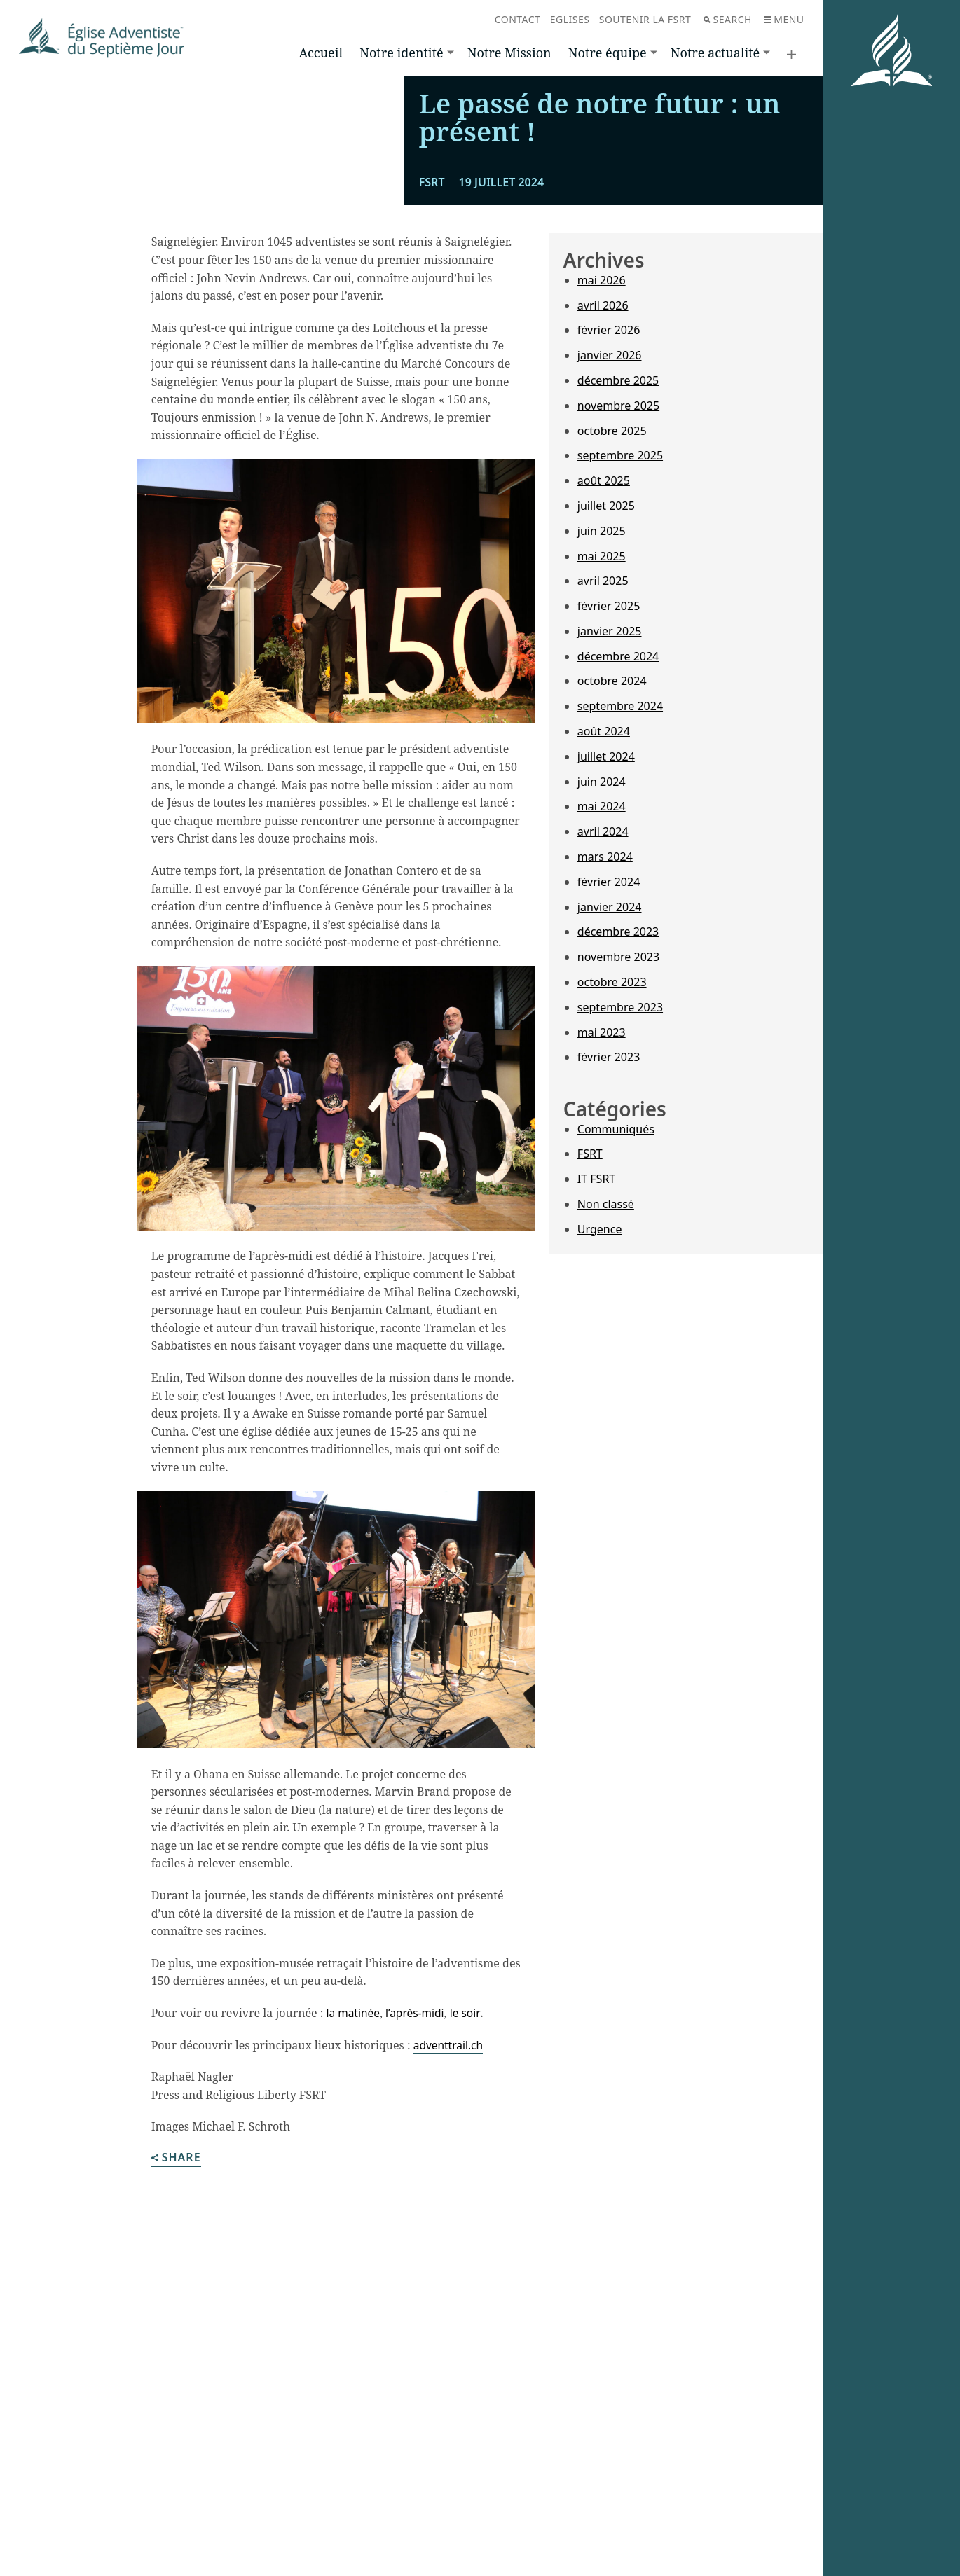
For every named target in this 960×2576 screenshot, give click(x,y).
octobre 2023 (612, 1198)
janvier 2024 (609, 1123)
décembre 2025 (618, 596)
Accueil (321, 52)
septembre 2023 (620, 1223)
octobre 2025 (612, 646)
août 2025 (603, 697)
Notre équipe (607, 52)
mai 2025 (601, 772)
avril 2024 (603, 1047)
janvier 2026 (609, 571)
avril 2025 (603, 797)
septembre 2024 (620, 922)
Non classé (605, 1420)
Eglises (570, 19)
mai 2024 (601, 1022)
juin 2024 (601, 998)
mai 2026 (601, 496)
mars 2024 (605, 1073)
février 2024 (608, 1098)
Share (176, 2374)
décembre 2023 (618, 1148)
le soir (469, 2229)
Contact (518, 19)
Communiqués (615, 1345)
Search (728, 19)
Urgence (599, 1445)
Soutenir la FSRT (645, 19)
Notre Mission (509, 52)
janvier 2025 (609, 847)
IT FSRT (596, 1395)
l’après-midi (418, 2229)
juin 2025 (601, 747)
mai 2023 (601, 1248)
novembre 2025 (618, 622)
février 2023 (608, 1273)
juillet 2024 (606, 973)
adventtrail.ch (449, 2261)
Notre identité (401, 52)
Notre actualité (715, 52)
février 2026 (608, 546)
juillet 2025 (606, 722)
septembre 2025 (620, 671)
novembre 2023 (618, 1173)
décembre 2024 (618, 872)
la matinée (354, 2229)
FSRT (590, 1370)
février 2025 (608, 822)
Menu (784, 19)
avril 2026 (603, 521)
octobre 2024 (612, 897)
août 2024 (603, 947)
